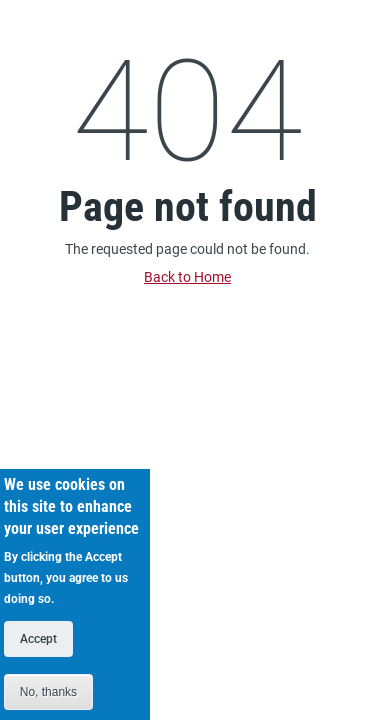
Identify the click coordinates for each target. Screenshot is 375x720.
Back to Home (187, 277)
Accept (38, 651)
